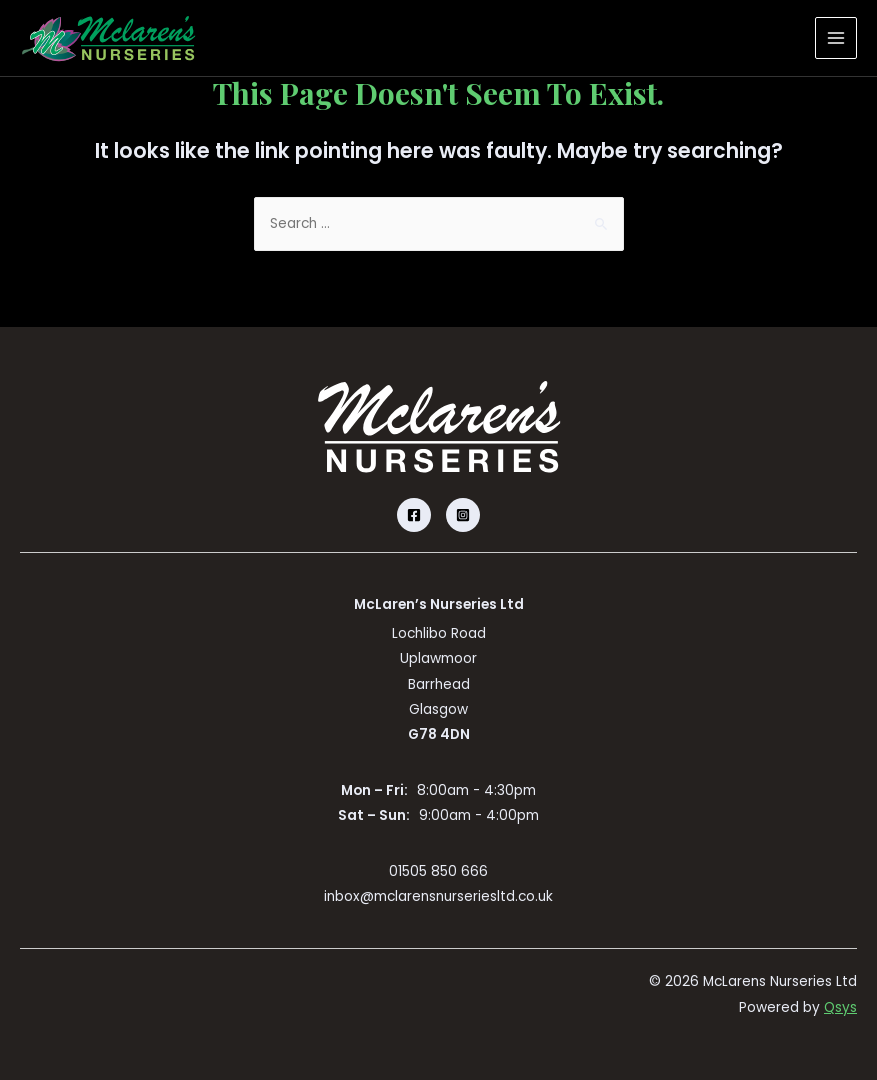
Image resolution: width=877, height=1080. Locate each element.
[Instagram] (463, 515)
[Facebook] (414, 515)
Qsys (840, 1007)
